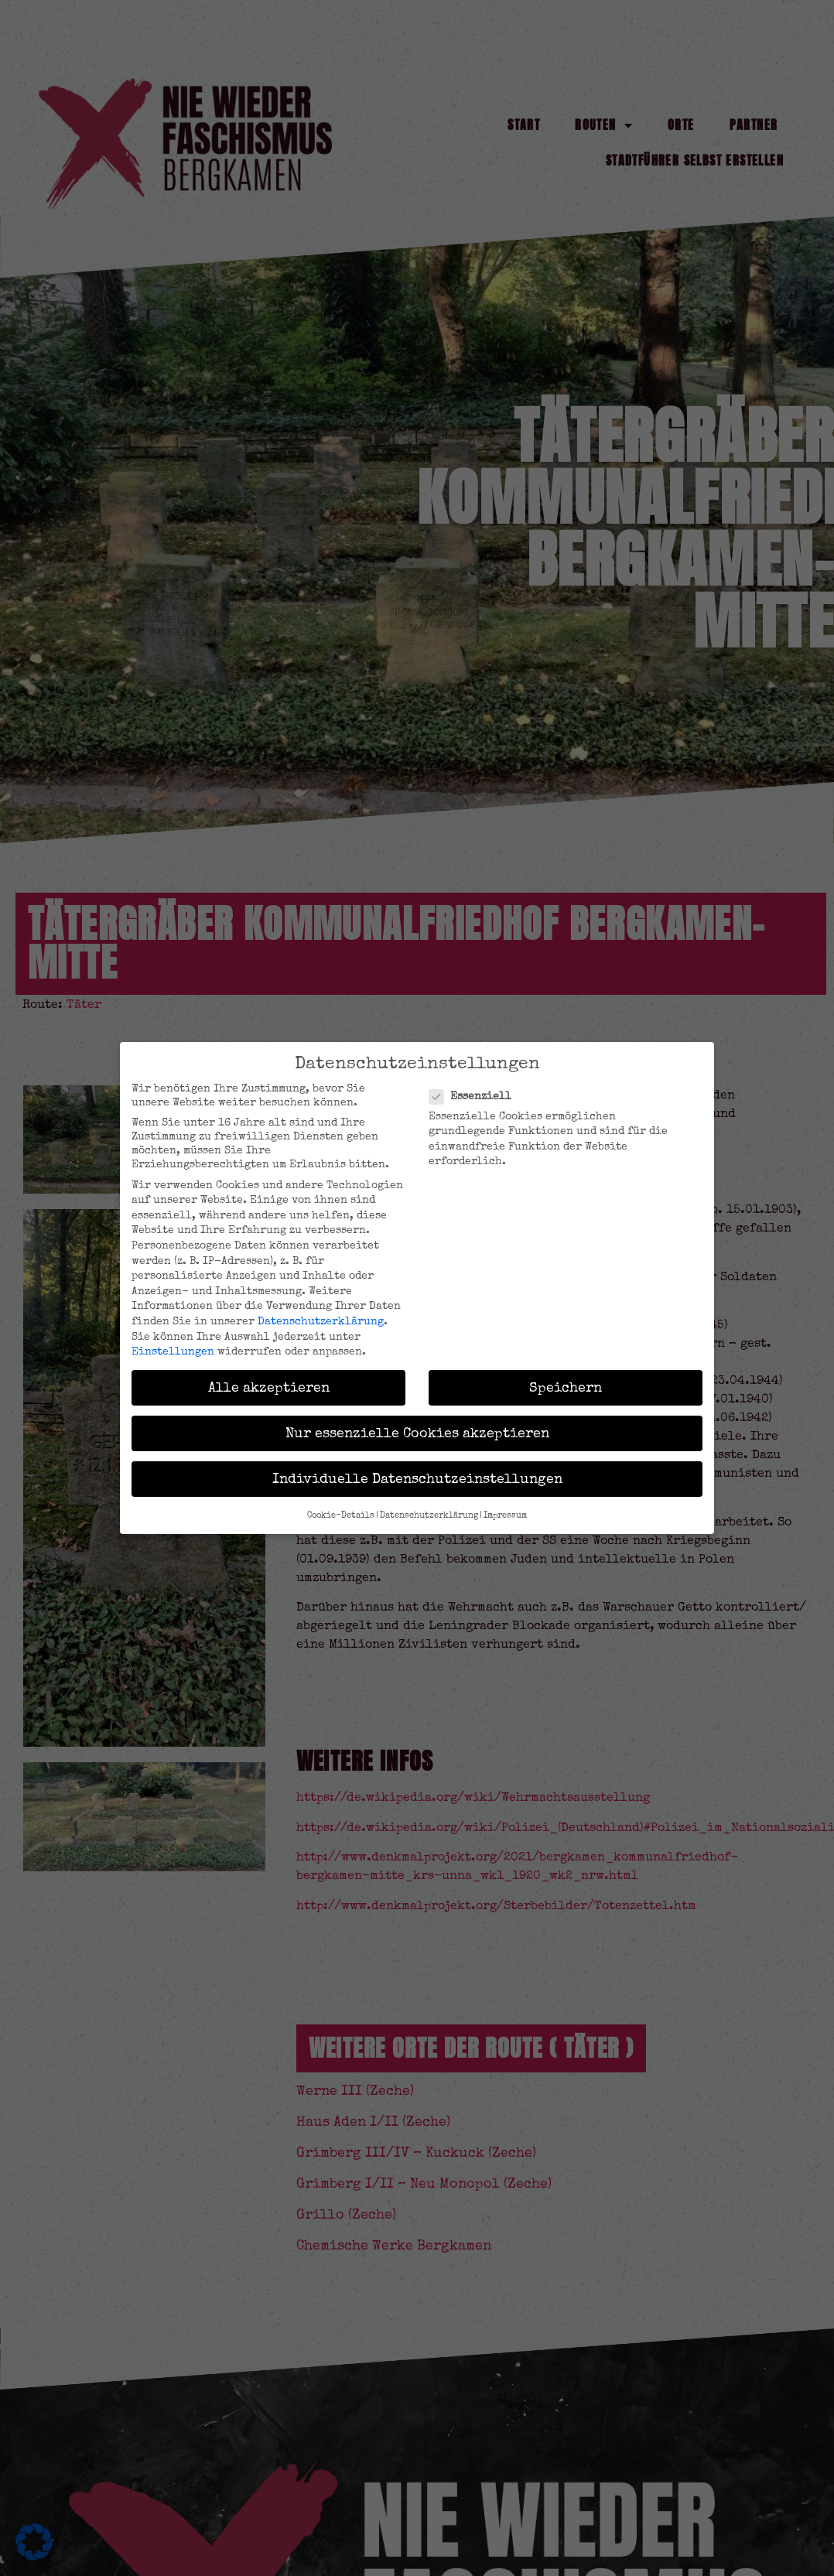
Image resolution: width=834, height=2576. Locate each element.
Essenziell (475, 1096)
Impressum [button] (505, 1515)
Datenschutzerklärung (321, 1321)
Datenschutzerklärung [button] (429, 1515)
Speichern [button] (565, 1387)
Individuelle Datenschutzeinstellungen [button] (417, 1479)
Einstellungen (173, 1351)
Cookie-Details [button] (340, 1515)
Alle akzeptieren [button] (269, 1387)
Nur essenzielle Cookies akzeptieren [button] (417, 1433)
